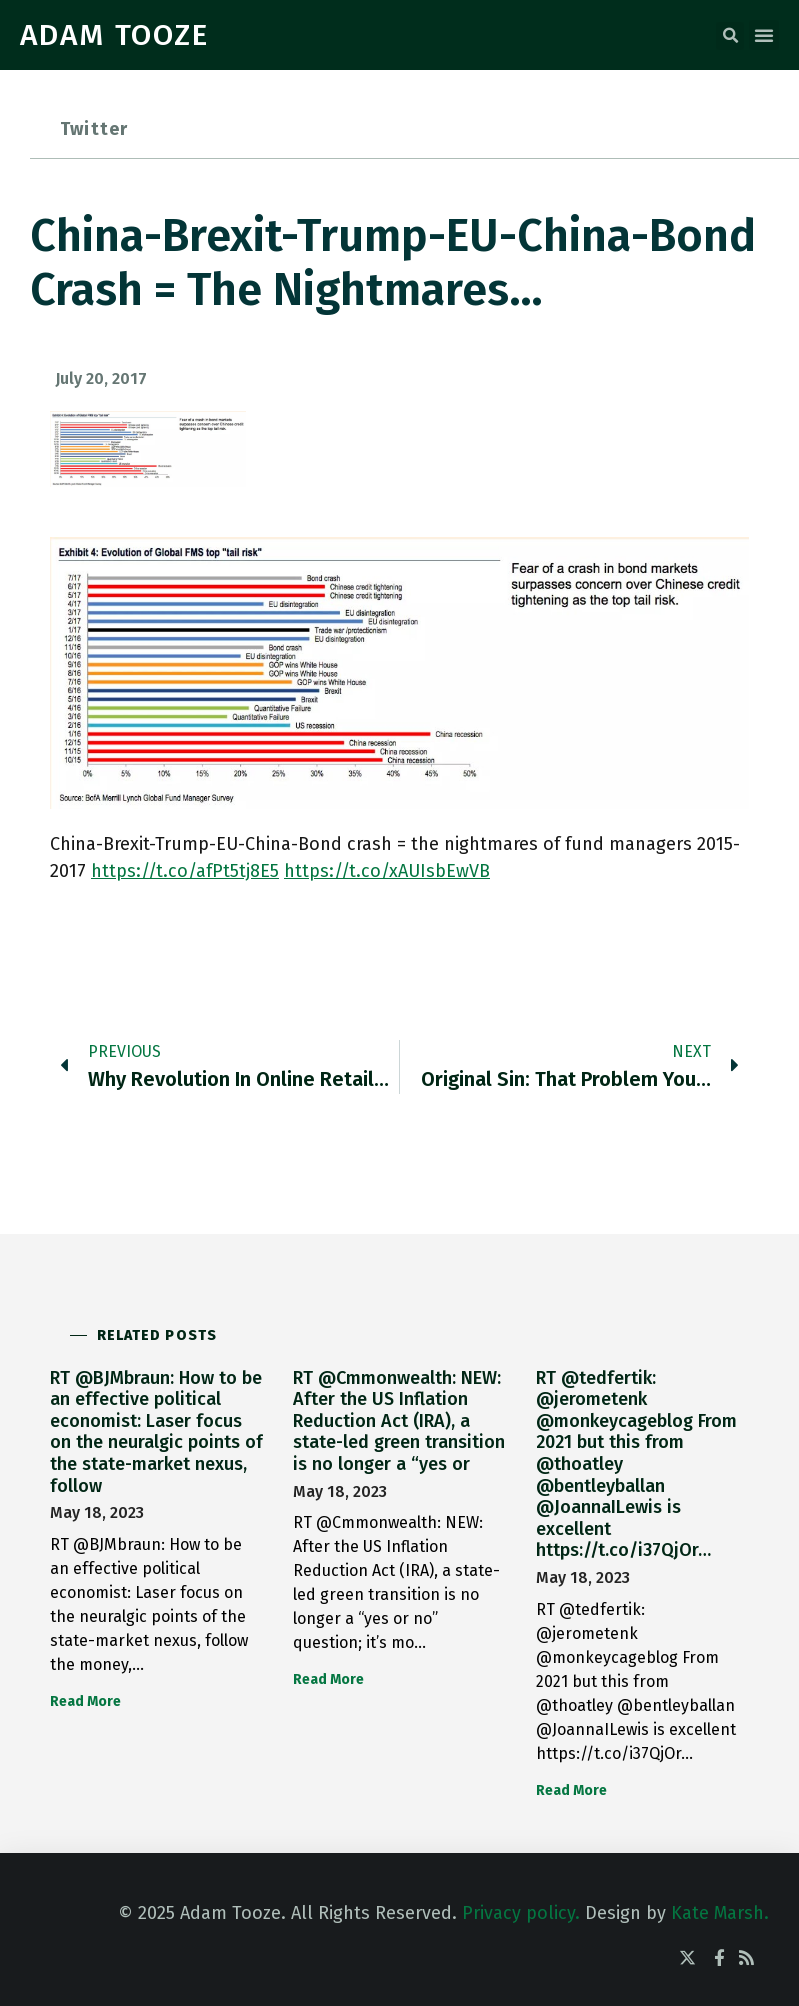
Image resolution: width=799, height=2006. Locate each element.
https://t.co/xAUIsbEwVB (387, 871)
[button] (730, 36)
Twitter (94, 129)
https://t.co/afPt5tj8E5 (185, 871)
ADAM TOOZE (114, 35)
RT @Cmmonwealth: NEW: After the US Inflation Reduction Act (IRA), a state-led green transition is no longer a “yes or (399, 1421)
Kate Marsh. (720, 1913)
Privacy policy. (521, 1913)
